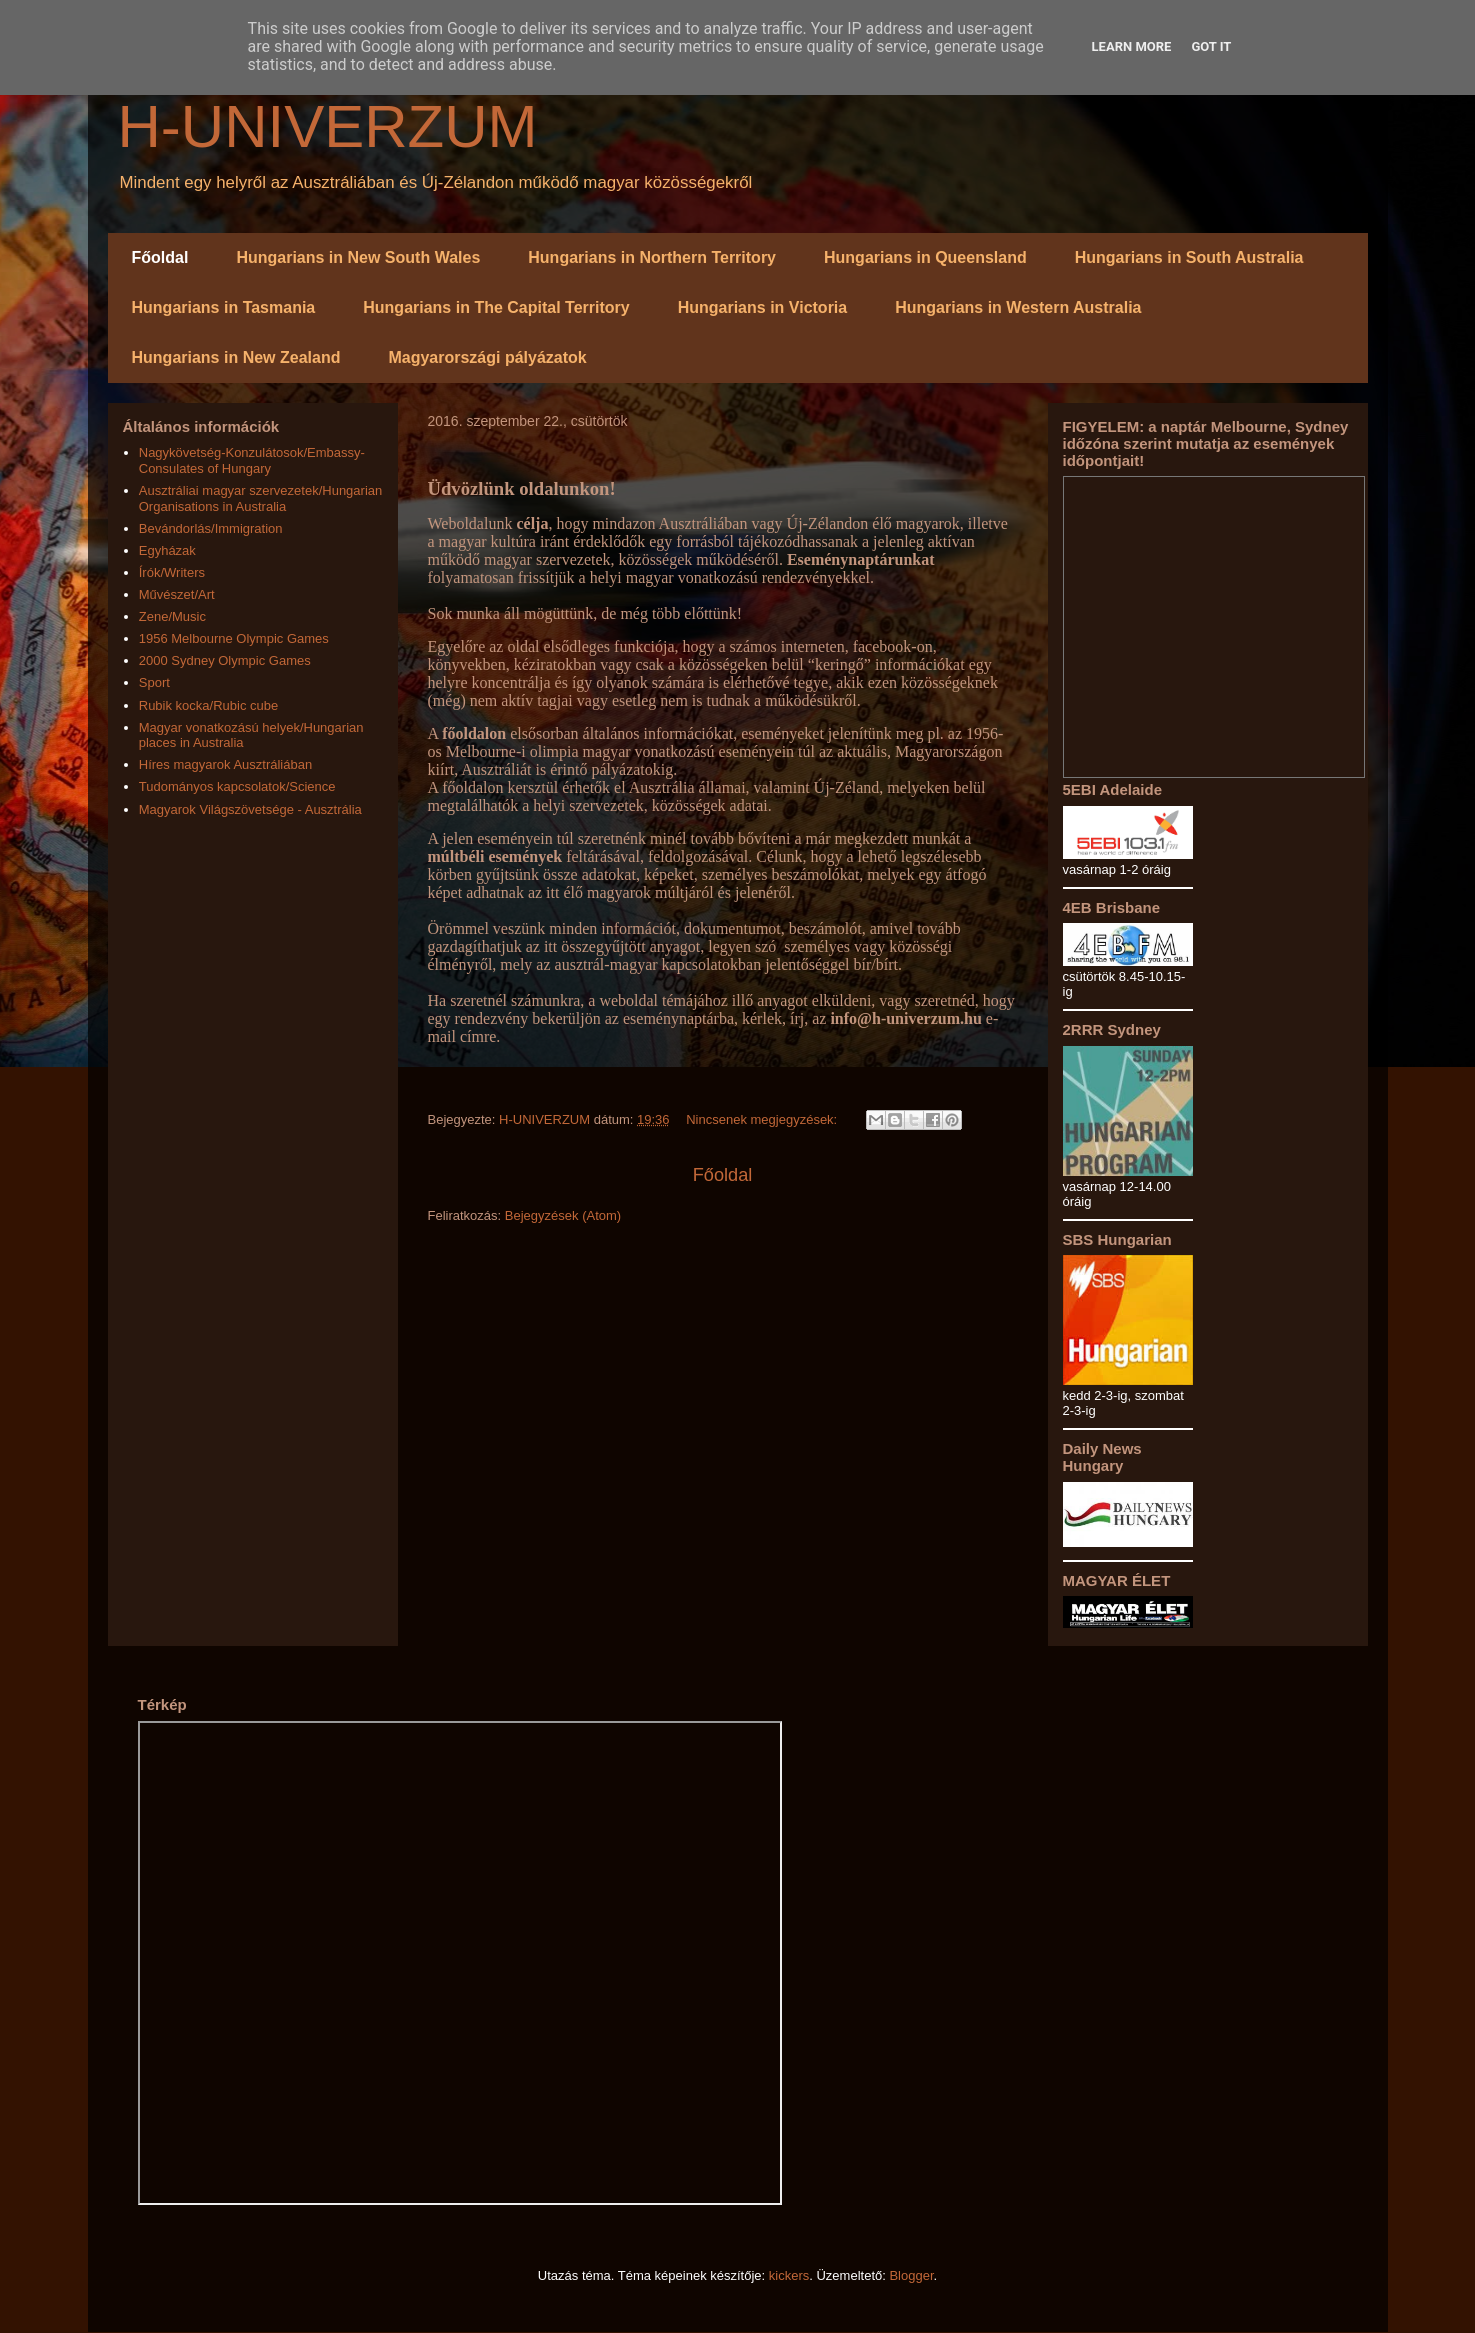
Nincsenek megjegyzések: (763, 1119)
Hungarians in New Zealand (236, 357)
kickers (789, 2275)
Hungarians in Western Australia (1018, 307)
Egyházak (167, 550)
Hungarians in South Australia (1189, 257)
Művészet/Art (177, 594)
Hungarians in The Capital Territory (496, 307)
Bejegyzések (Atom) (563, 1215)
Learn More (1132, 46)
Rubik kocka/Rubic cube (208, 705)
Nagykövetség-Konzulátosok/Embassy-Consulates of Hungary (252, 460)
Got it (1211, 46)
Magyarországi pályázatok (487, 357)
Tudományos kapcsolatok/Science (237, 786)
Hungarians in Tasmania (224, 307)
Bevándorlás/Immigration (211, 528)
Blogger (911, 2275)
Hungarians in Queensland (925, 257)
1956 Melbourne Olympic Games (234, 638)
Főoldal (160, 257)
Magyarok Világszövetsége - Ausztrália (250, 809)
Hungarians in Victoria (763, 307)
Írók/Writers (172, 572)
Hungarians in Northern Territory (652, 257)
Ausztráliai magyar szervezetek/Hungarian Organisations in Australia (261, 498)
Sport (154, 682)
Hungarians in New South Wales (358, 257)
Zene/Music (172, 616)
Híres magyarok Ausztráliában (225, 764)
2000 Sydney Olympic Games (225, 660)
